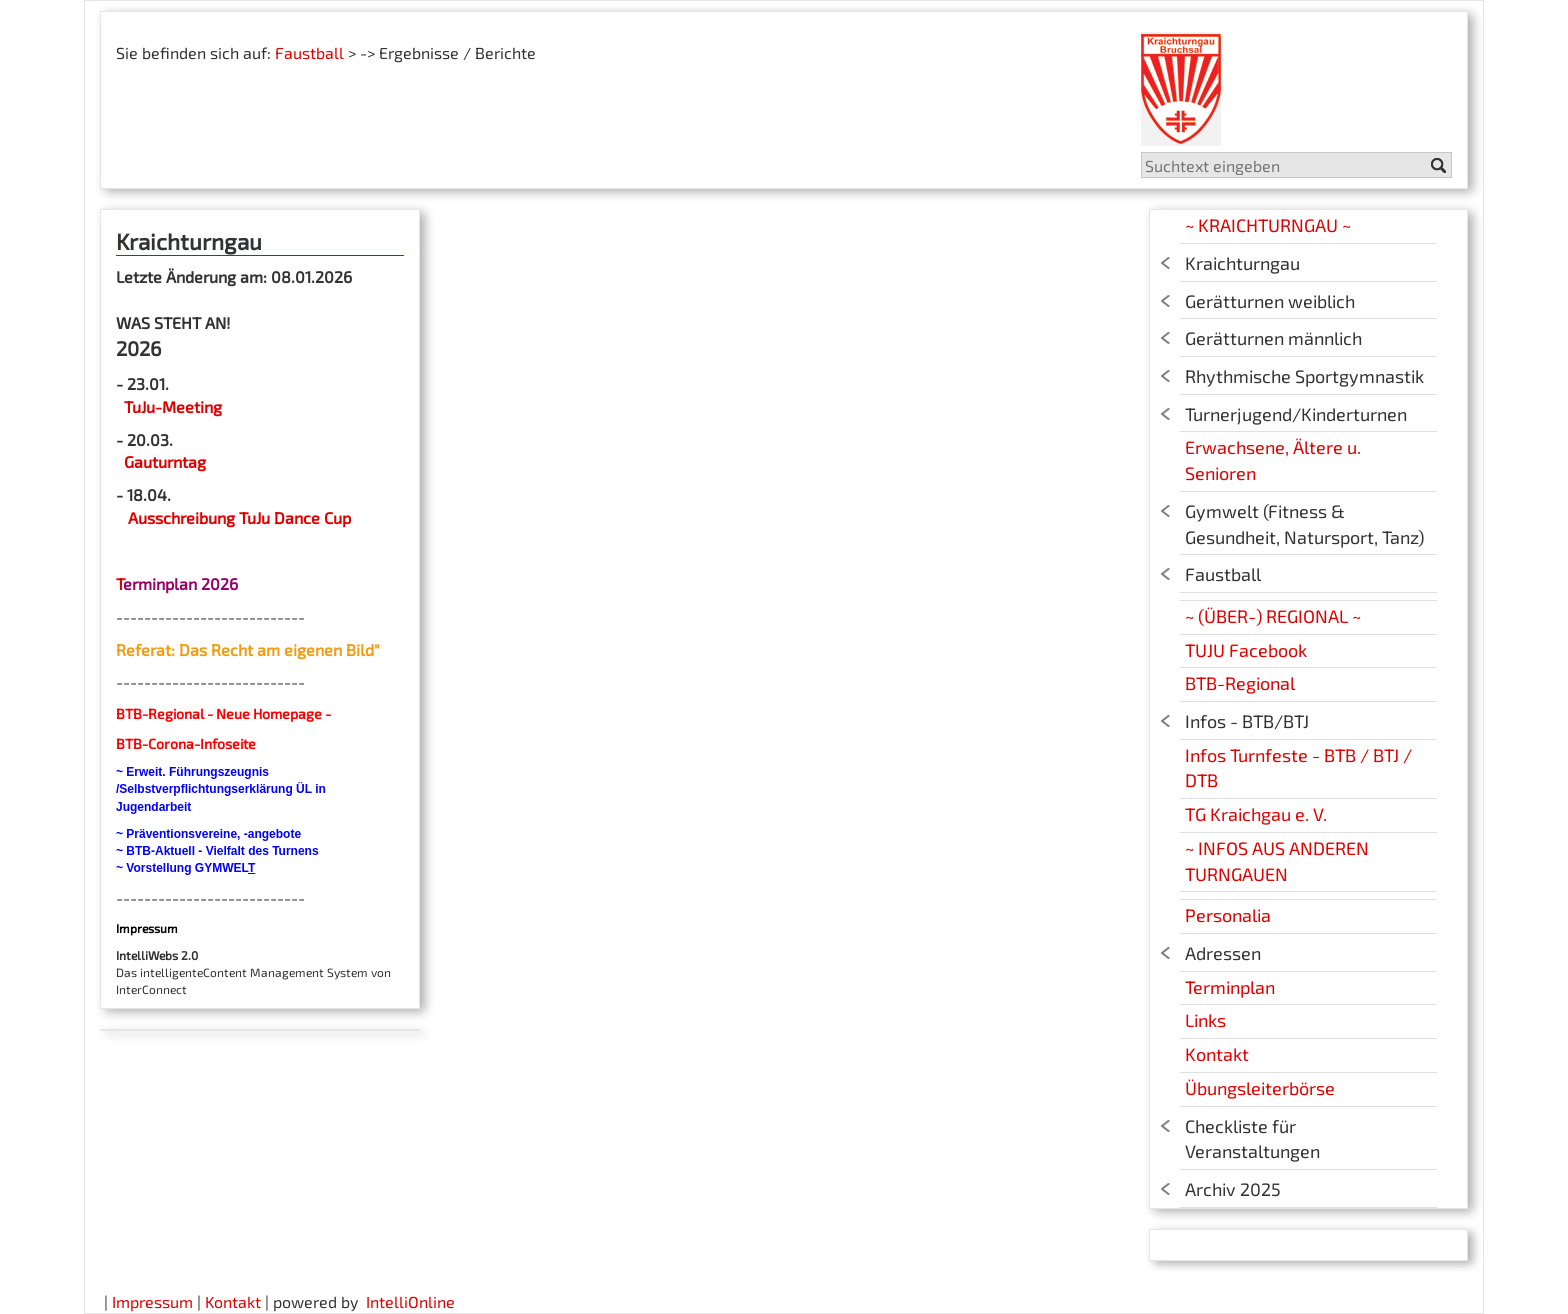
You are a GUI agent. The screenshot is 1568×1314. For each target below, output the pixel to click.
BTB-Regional (1240, 683)
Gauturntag (165, 461)
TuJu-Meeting (171, 406)
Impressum (152, 1301)
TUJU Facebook (1246, 650)
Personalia (1228, 915)
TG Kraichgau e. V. (1256, 814)
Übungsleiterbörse (1260, 1088)
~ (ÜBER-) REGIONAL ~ (1273, 616)
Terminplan (1230, 987)
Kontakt (1217, 1054)
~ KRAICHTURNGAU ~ (1268, 225)
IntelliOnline (410, 1301)
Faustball (309, 52)
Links (1205, 1020)
